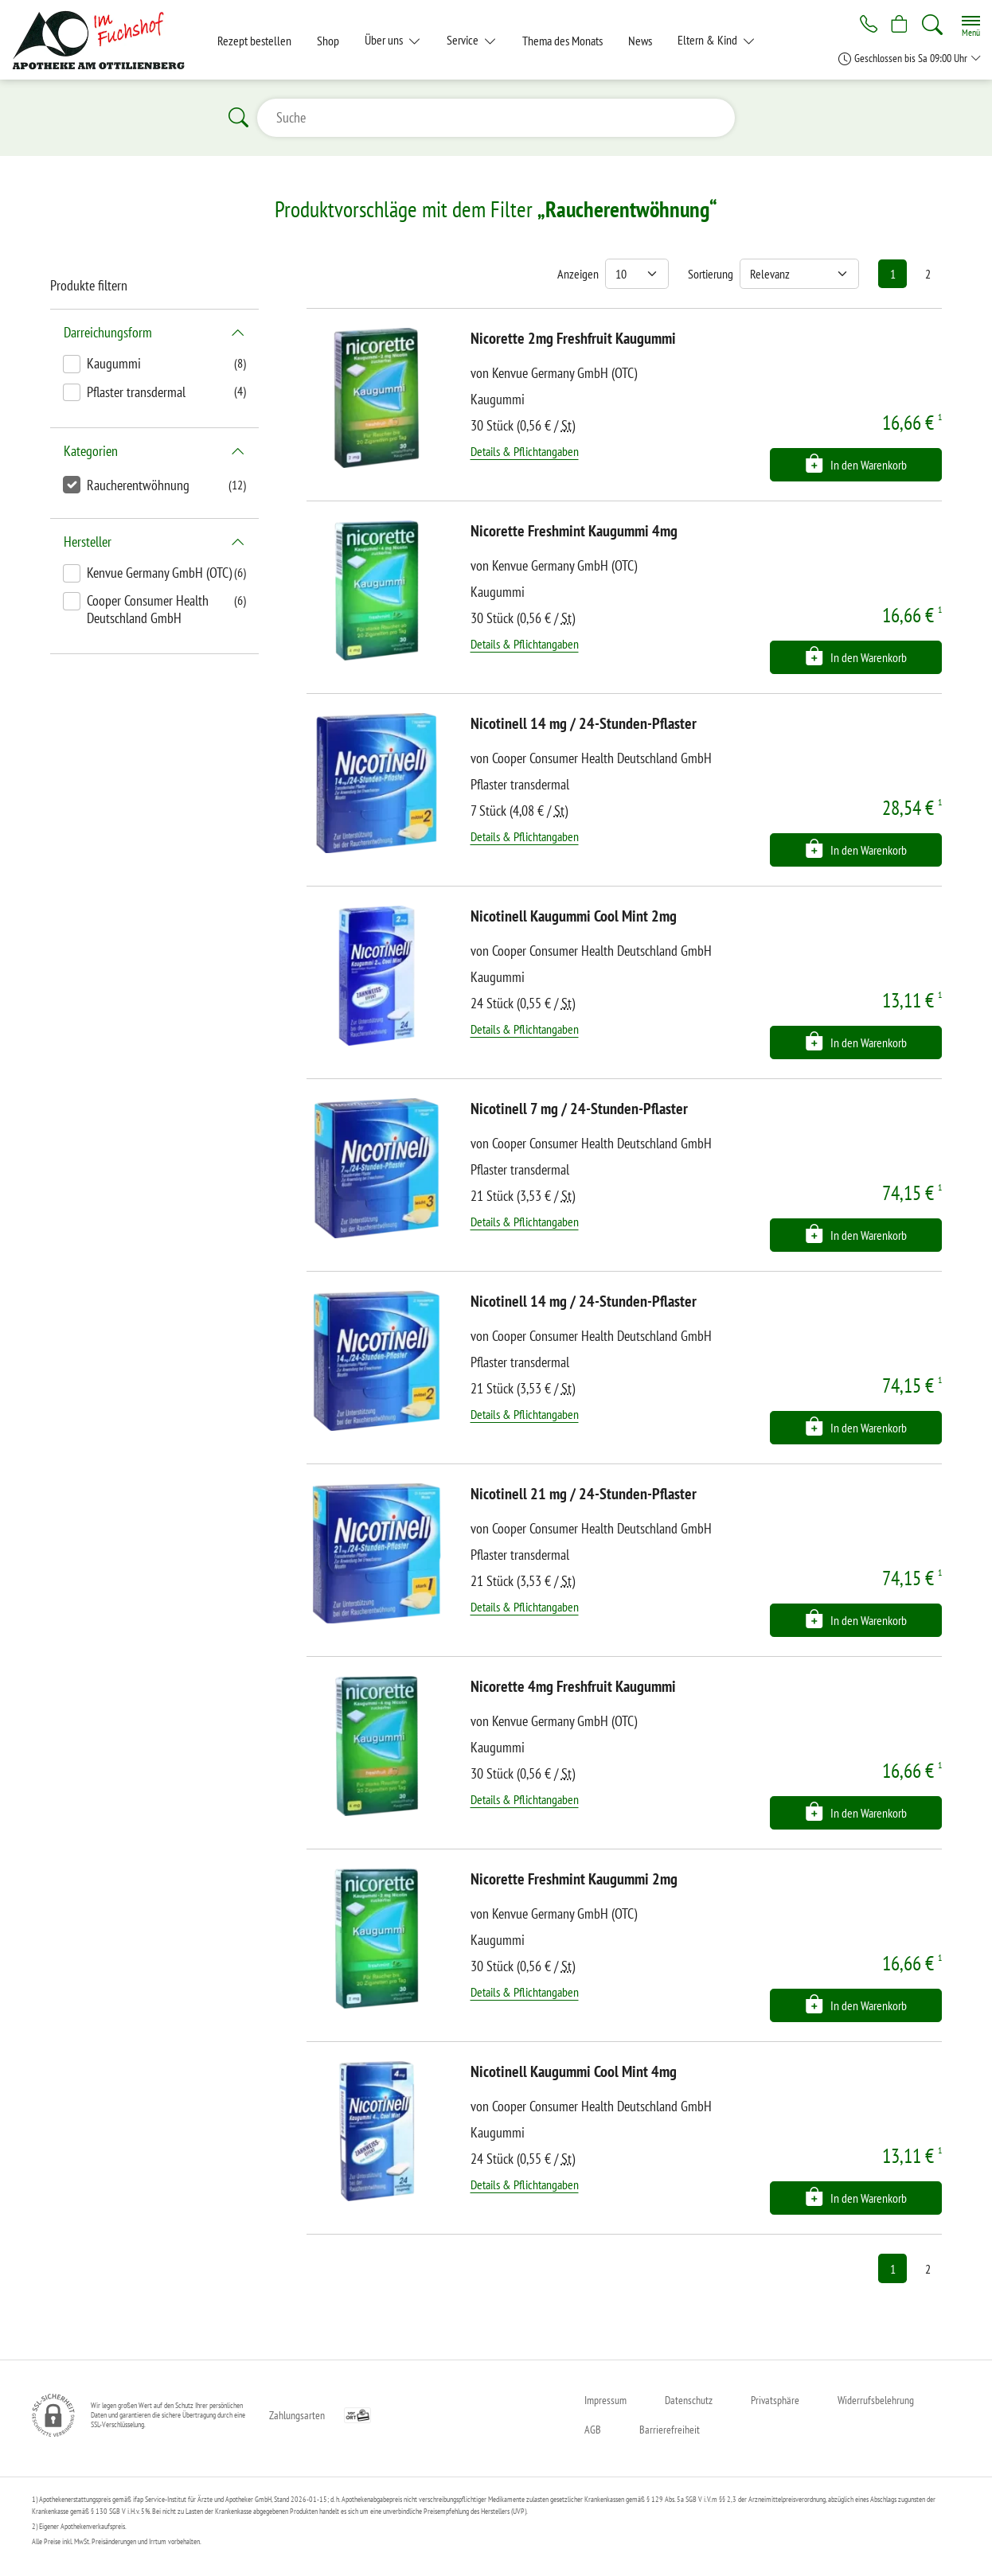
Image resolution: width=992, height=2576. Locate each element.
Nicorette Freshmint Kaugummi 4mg (574, 530)
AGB (592, 2429)
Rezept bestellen (254, 41)
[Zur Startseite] (105, 40)
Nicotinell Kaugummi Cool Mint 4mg (574, 2071)
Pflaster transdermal (136, 392)
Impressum (605, 2400)
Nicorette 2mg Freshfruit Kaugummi (573, 338)
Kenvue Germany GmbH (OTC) (159, 572)
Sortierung (710, 274)
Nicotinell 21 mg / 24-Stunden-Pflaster (584, 1493)
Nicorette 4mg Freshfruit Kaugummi (573, 1686)
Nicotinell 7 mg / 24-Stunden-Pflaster (579, 1108)
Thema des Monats (562, 41)
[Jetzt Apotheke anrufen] (863, 25)
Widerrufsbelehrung (876, 2400)
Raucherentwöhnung (138, 485)
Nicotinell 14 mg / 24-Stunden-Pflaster (584, 723)
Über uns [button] (385, 40)
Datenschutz (689, 2400)
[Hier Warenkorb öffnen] (898, 25)
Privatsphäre (775, 2400)
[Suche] (932, 25)
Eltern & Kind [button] (709, 40)
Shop (328, 41)
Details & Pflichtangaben (525, 451)
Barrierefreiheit (669, 2429)
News (640, 41)
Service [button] (464, 40)
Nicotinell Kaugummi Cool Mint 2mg (574, 916)
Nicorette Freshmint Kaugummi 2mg (574, 1879)
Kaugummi (114, 363)
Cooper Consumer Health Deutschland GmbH (148, 609)
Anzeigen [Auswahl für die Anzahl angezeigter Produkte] (578, 274)
